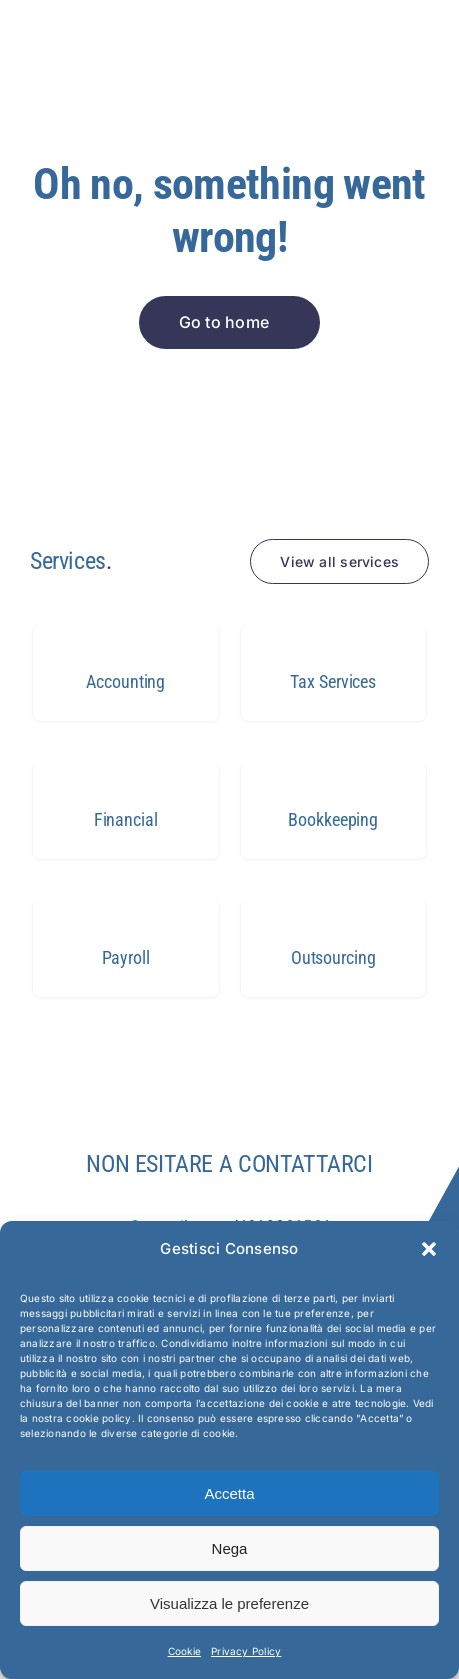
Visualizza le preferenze (229, 1603)
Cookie (184, 1651)
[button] (429, 1249)
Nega (230, 1548)
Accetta (229, 1493)
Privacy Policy (246, 1651)
